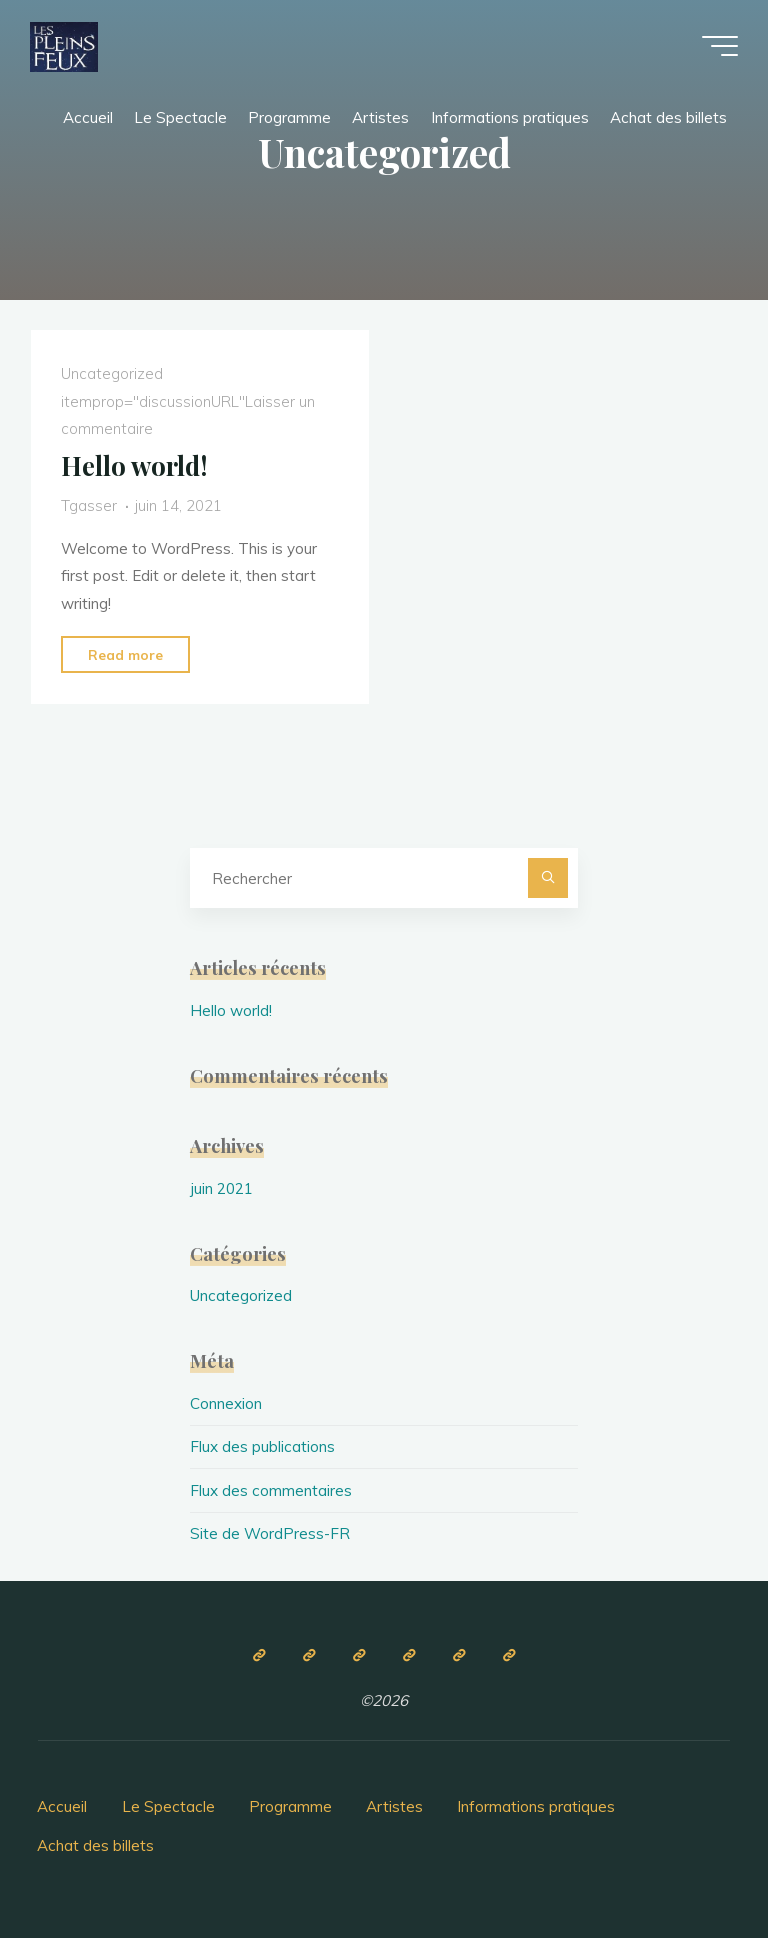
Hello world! (134, 465)
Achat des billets (95, 1845)
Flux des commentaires (271, 1490)
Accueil (62, 1806)
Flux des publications (262, 1446)
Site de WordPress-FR (270, 1533)
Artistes (394, 1806)
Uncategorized (112, 374)
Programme (290, 1806)
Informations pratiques (536, 1806)
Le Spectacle (168, 1806)
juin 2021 (221, 1188)
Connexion (226, 1403)
